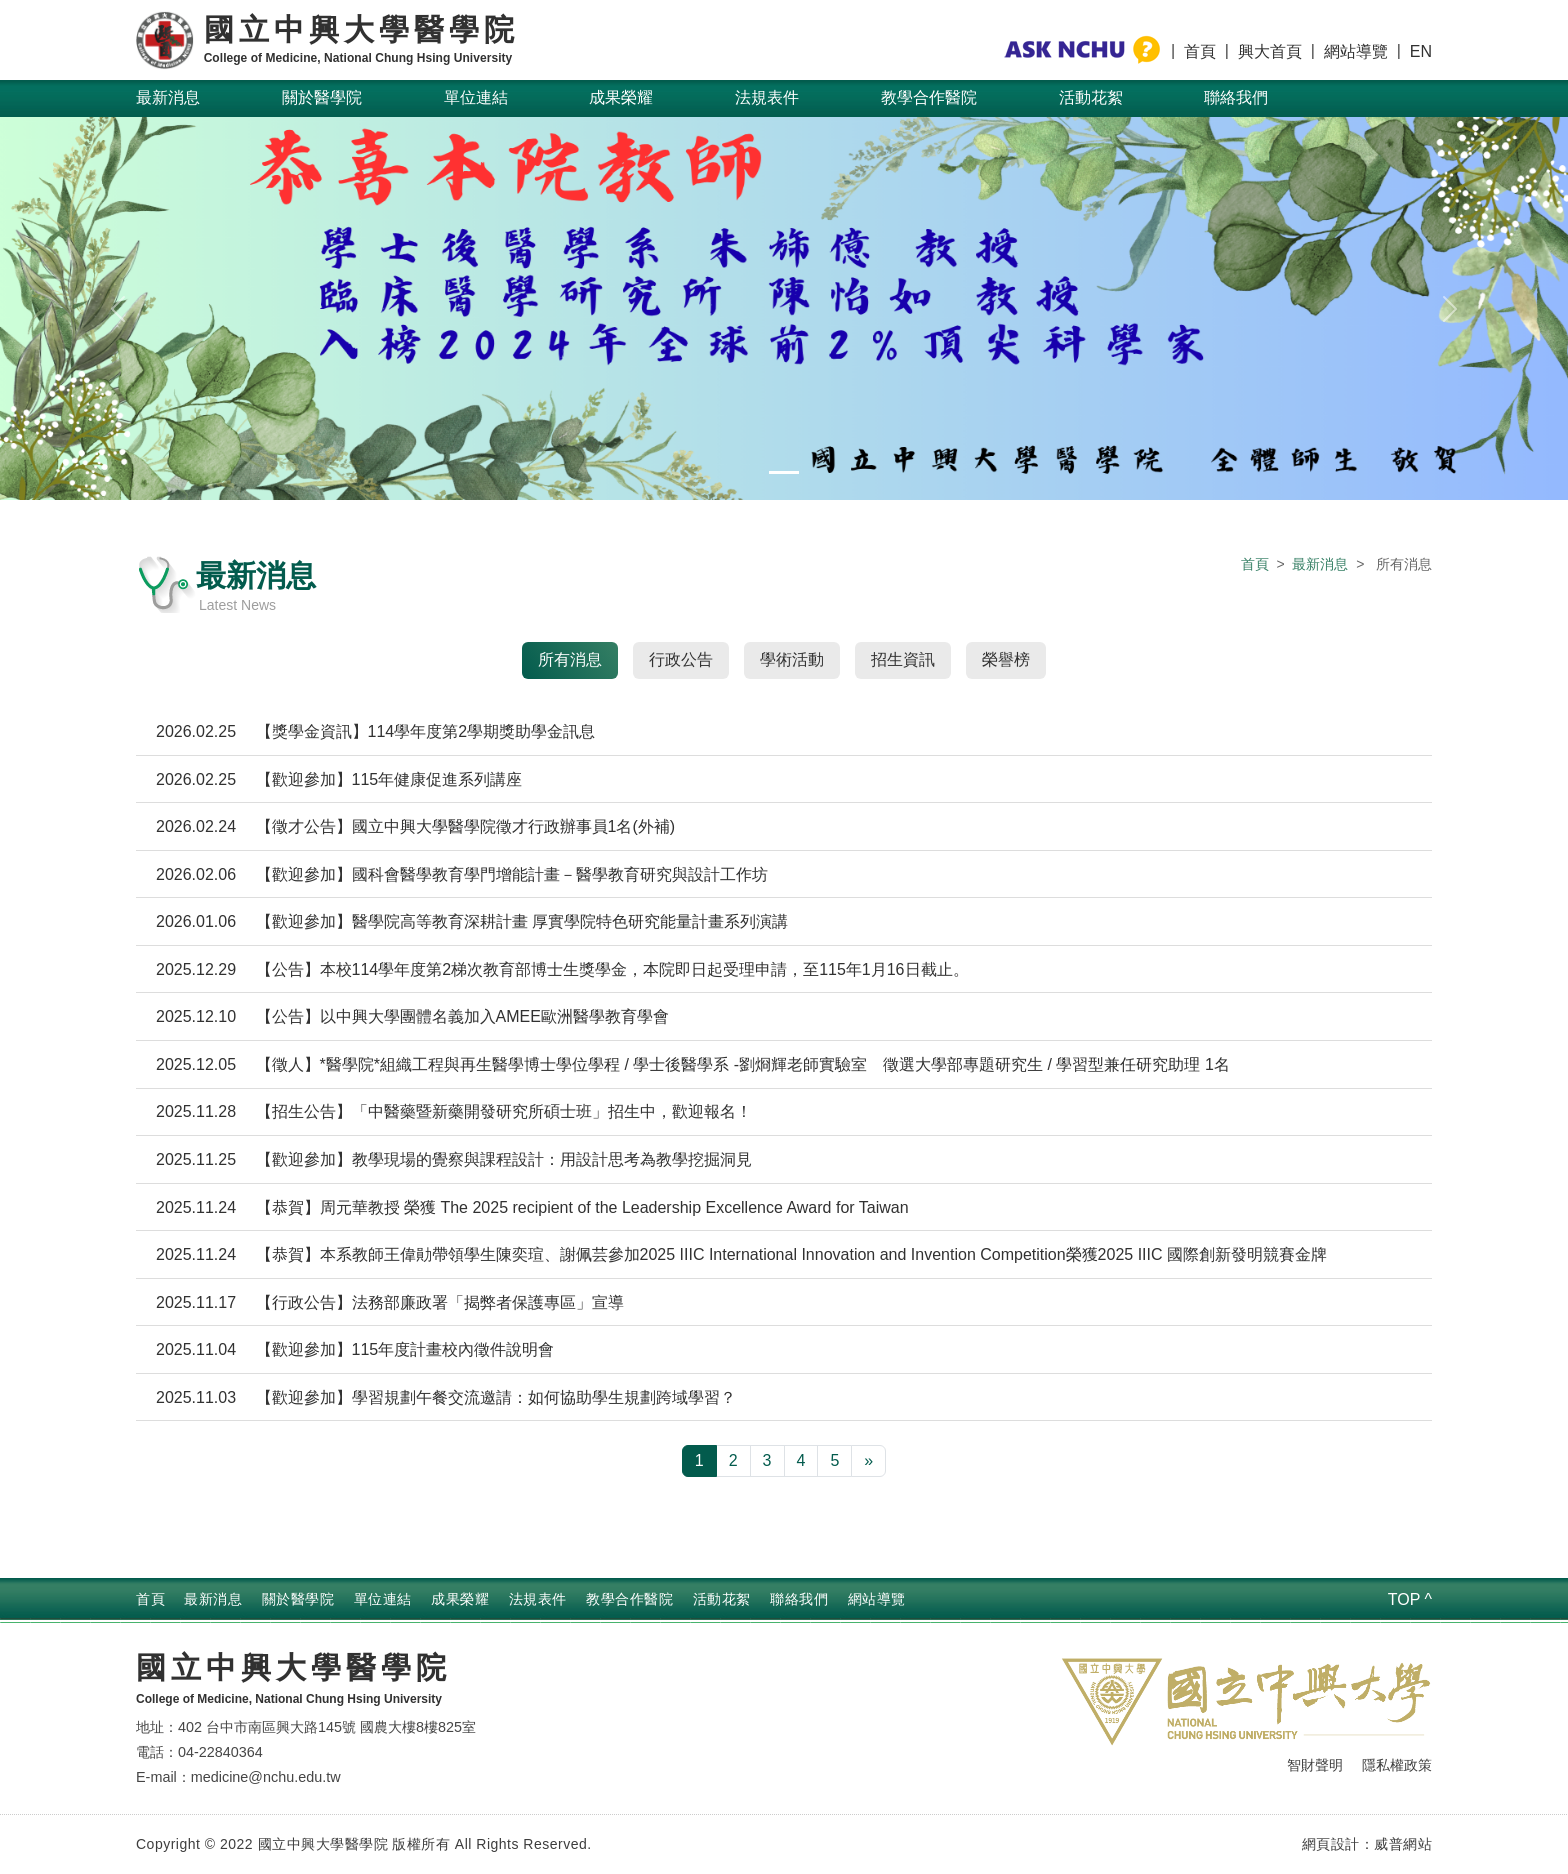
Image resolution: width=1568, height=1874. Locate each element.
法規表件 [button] (767, 97)
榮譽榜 (1006, 659)
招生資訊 (903, 659)
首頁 (1200, 51)
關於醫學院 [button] (322, 97)
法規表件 (538, 1599)
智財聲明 (1315, 1765)
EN (1421, 51)
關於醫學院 (298, 1599)
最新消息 (168, 97)
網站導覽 (1356, 51)
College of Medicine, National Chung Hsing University (289, 1699)
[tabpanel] (784, 1092)
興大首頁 (1270, 51)
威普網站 (1403, 1844)
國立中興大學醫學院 (293, 1667)
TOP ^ (1410, 1599)
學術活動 (792, 659)
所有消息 (570, 659)
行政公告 (681, 659)
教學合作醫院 (929, 97)
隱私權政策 (1397, 1765)
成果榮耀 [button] (621, 97)
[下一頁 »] (868, 1461)
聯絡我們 (1236, 97)
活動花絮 (1091, 97)
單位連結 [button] (476, 97)
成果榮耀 (460, 1599)
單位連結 (383, 1599)
